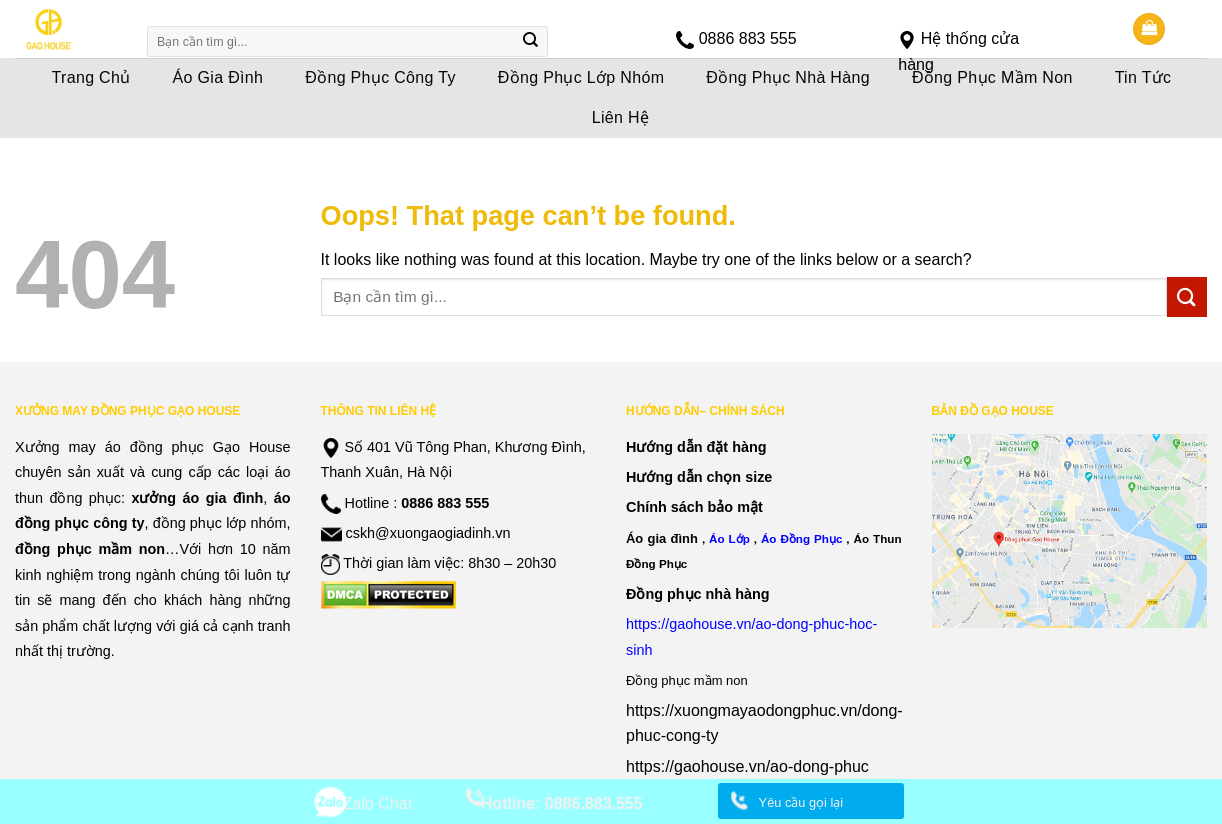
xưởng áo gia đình (197, 498)
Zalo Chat (377, 803)
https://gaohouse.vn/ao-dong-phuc (747, 766)
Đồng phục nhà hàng (698, 594)
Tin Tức (1143, 77)
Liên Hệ (621, 117)
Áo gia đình (662, 538)
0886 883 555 (748, 38)
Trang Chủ (91, 77)
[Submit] (530, 42)
